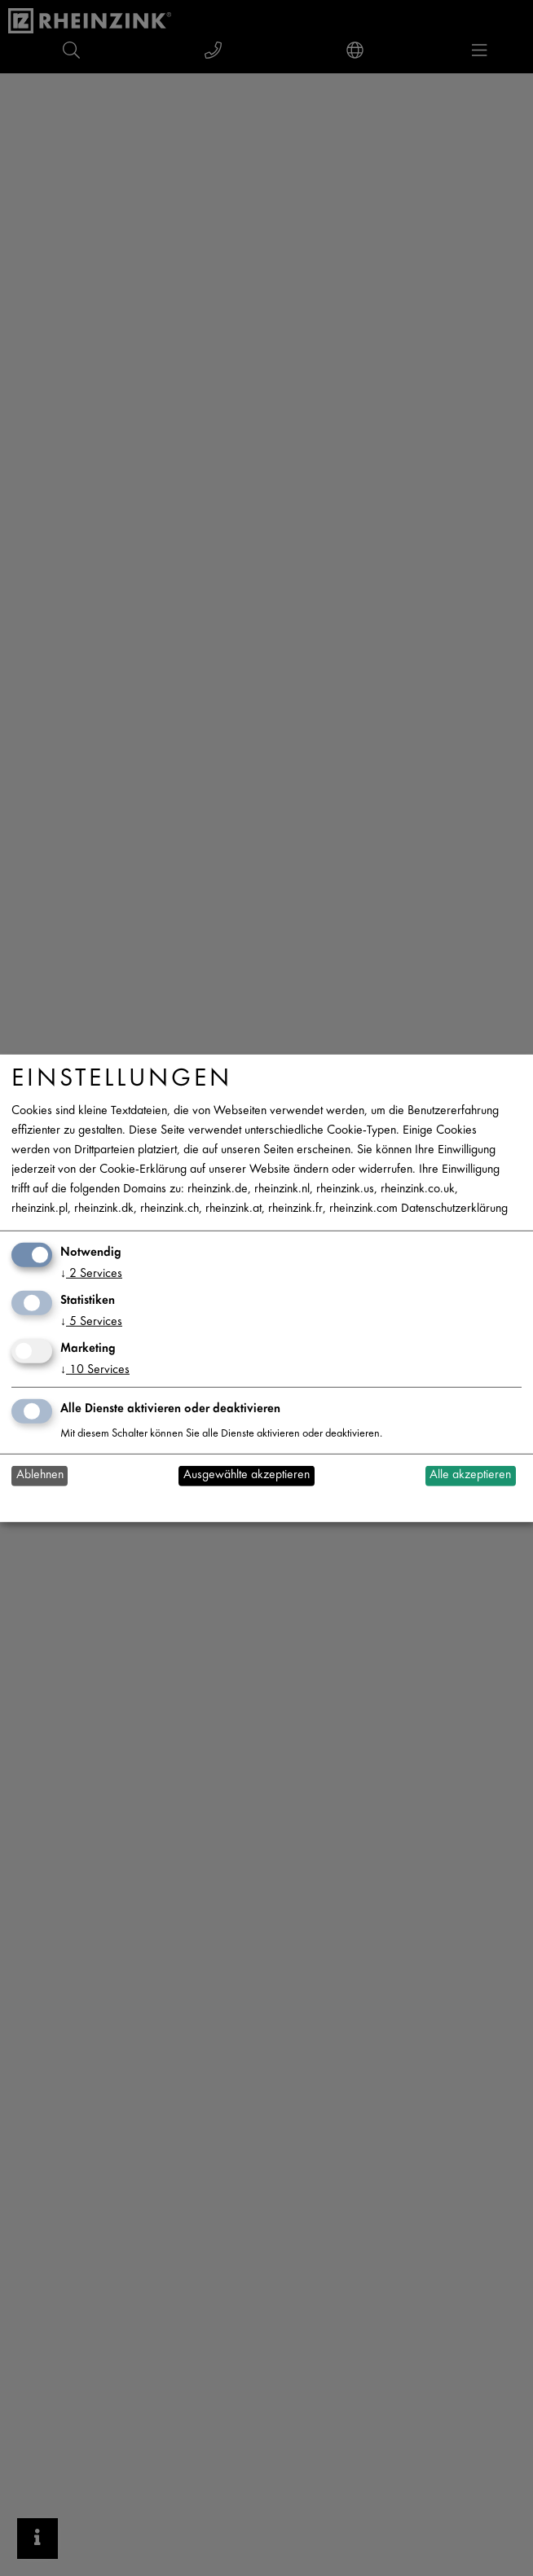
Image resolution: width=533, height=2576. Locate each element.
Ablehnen (40, 1475)
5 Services (91, 1322)
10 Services (95, 1370)
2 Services (91, 1274)
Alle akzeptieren (470, 1475)
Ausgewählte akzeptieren (246, 1475)
